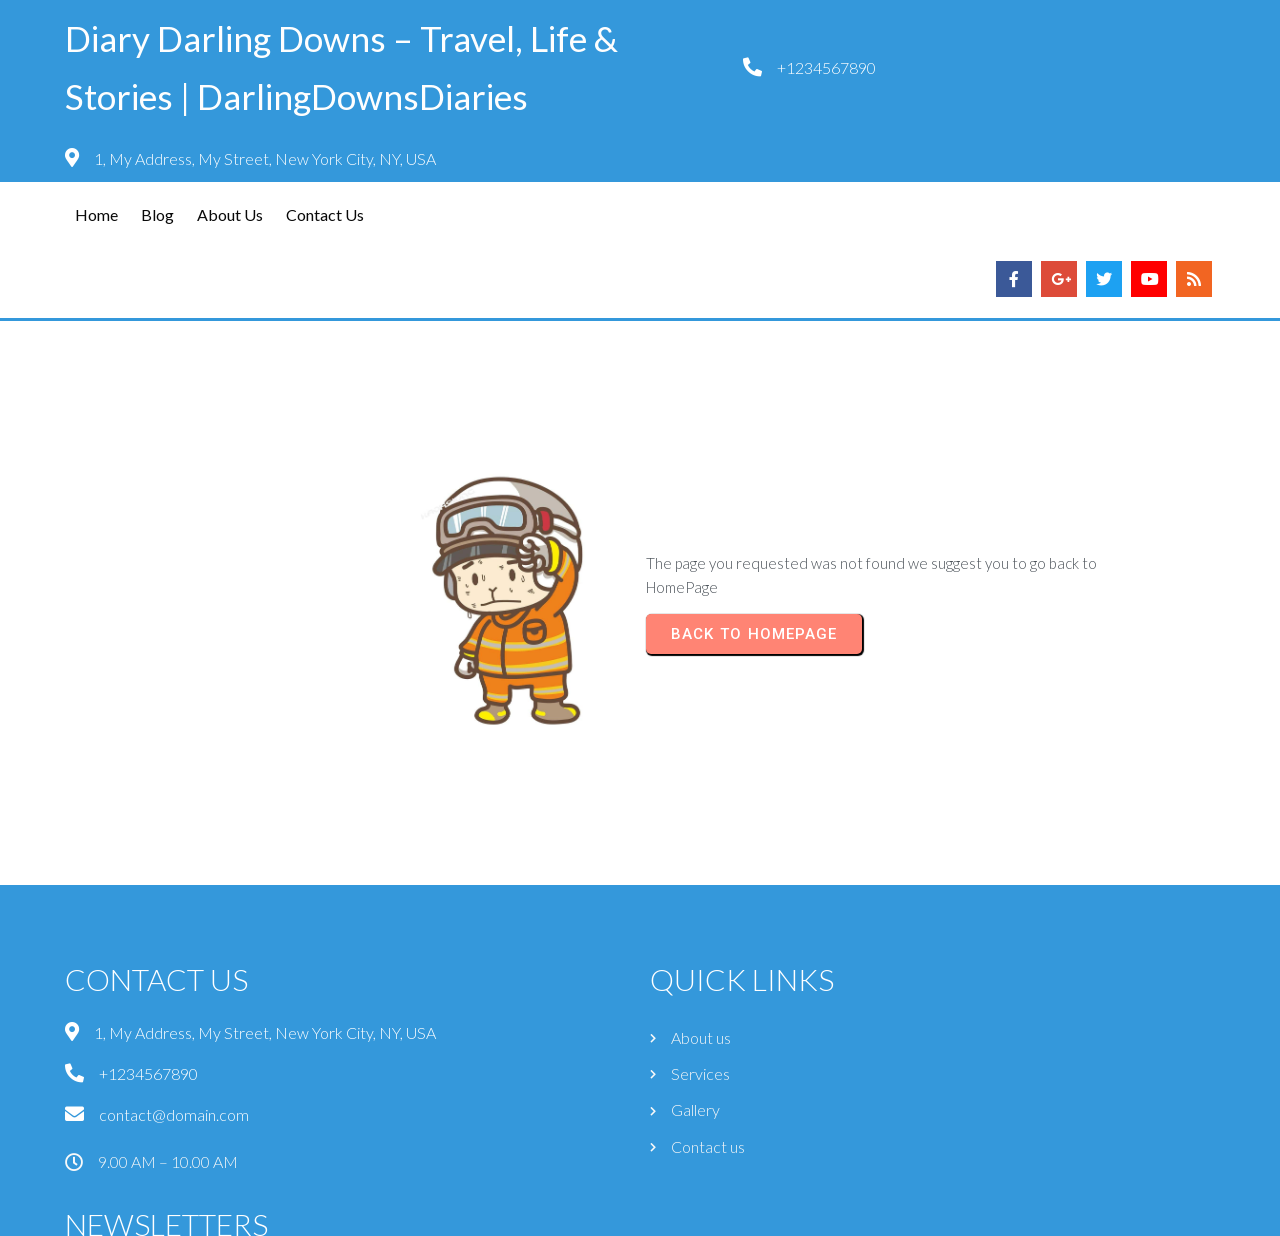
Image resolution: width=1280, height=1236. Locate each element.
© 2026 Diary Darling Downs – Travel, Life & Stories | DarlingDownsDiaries (640, 1212)
